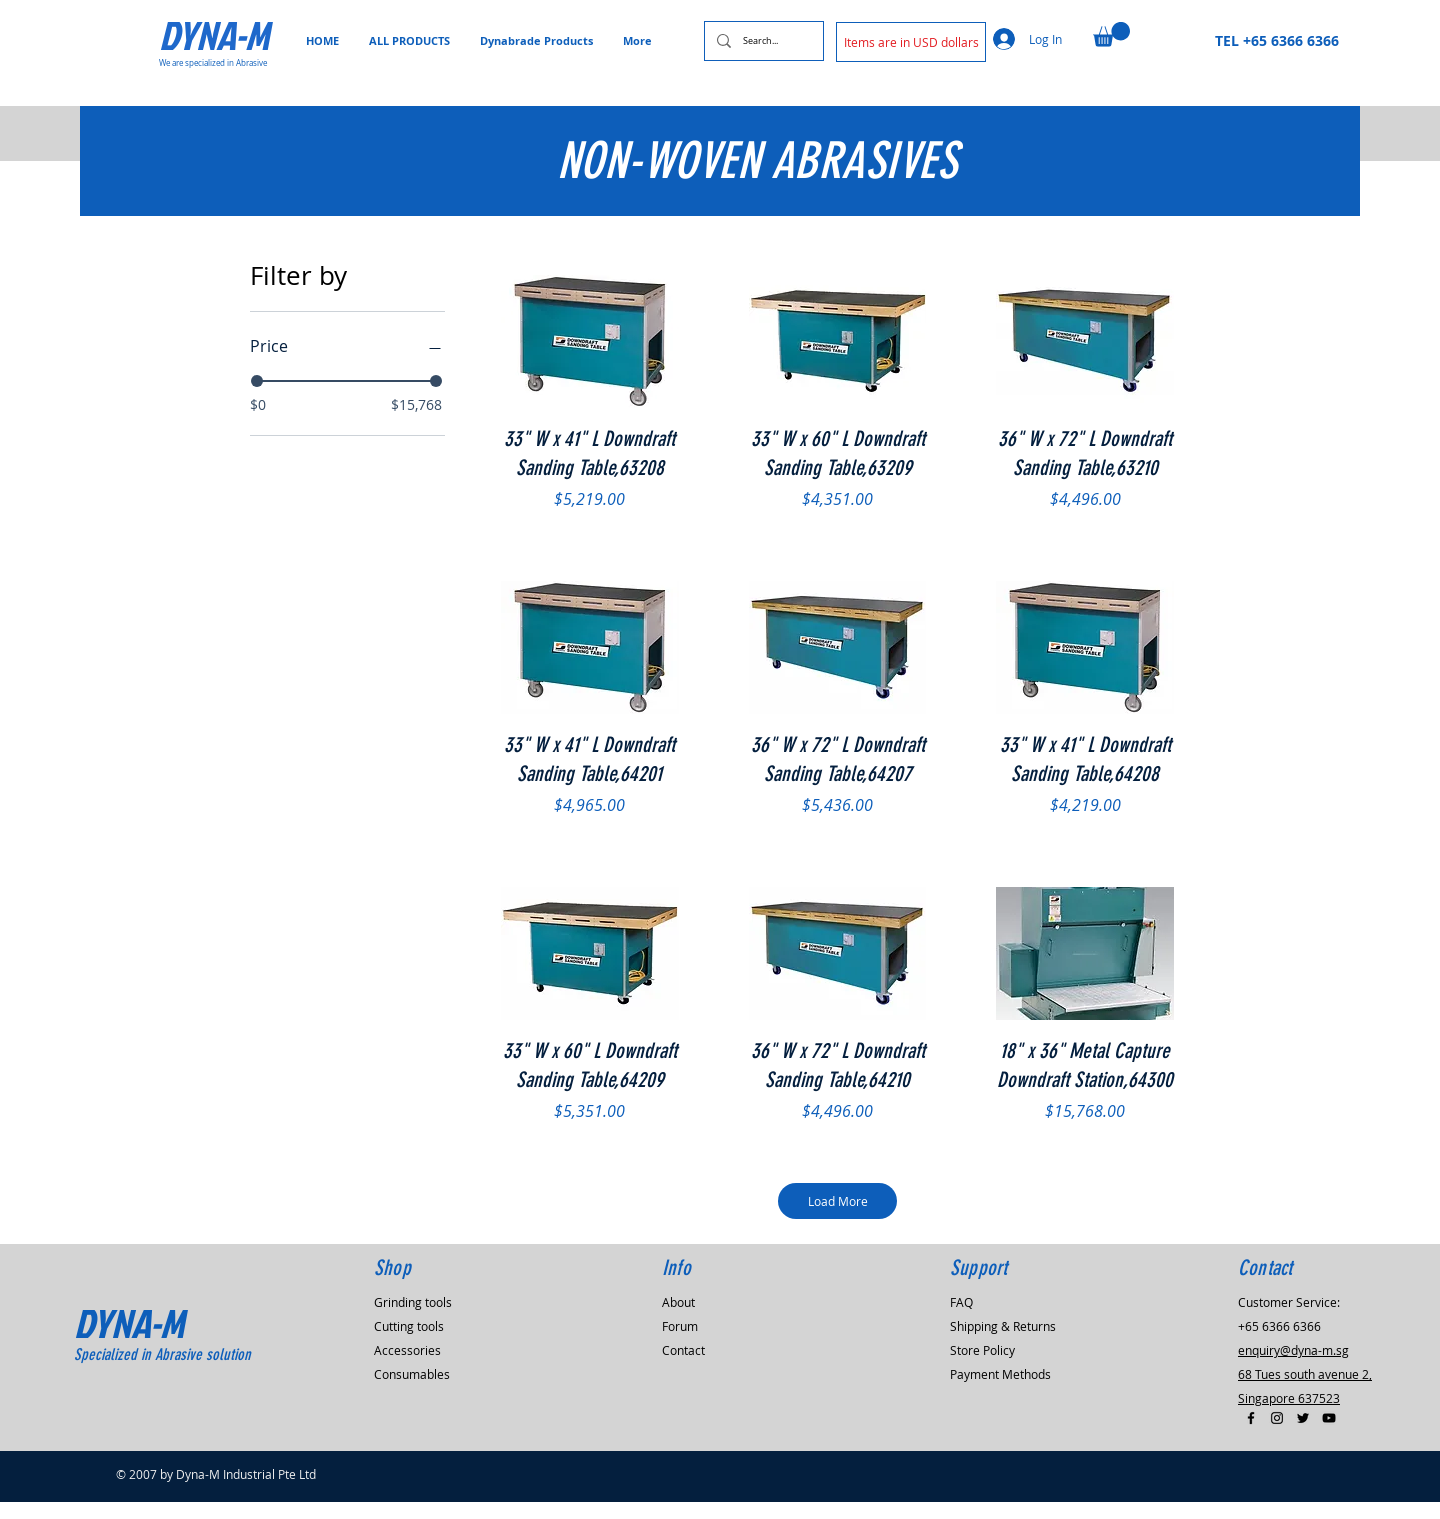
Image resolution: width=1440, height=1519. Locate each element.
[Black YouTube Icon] (1329, 1435)
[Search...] (762, 41)
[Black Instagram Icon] (1277, 1435)
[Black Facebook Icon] (1251, 1435)
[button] (911, 42)
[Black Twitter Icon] (1303, 1435)
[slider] (257, 381)
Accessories (407, 1367)
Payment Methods (1000, 1391)
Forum (680, 1343)
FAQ (961, 1319)
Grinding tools (413, 1319)
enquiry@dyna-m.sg (1293, 1367)
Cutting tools (409, 1343)
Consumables (412, 1391)
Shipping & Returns (1003, 1343)
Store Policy (982, 1367)
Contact (683, 1367)
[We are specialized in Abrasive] (219, 63)
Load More (839, 1209)
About (678, 1319)
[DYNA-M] (230, 35)
